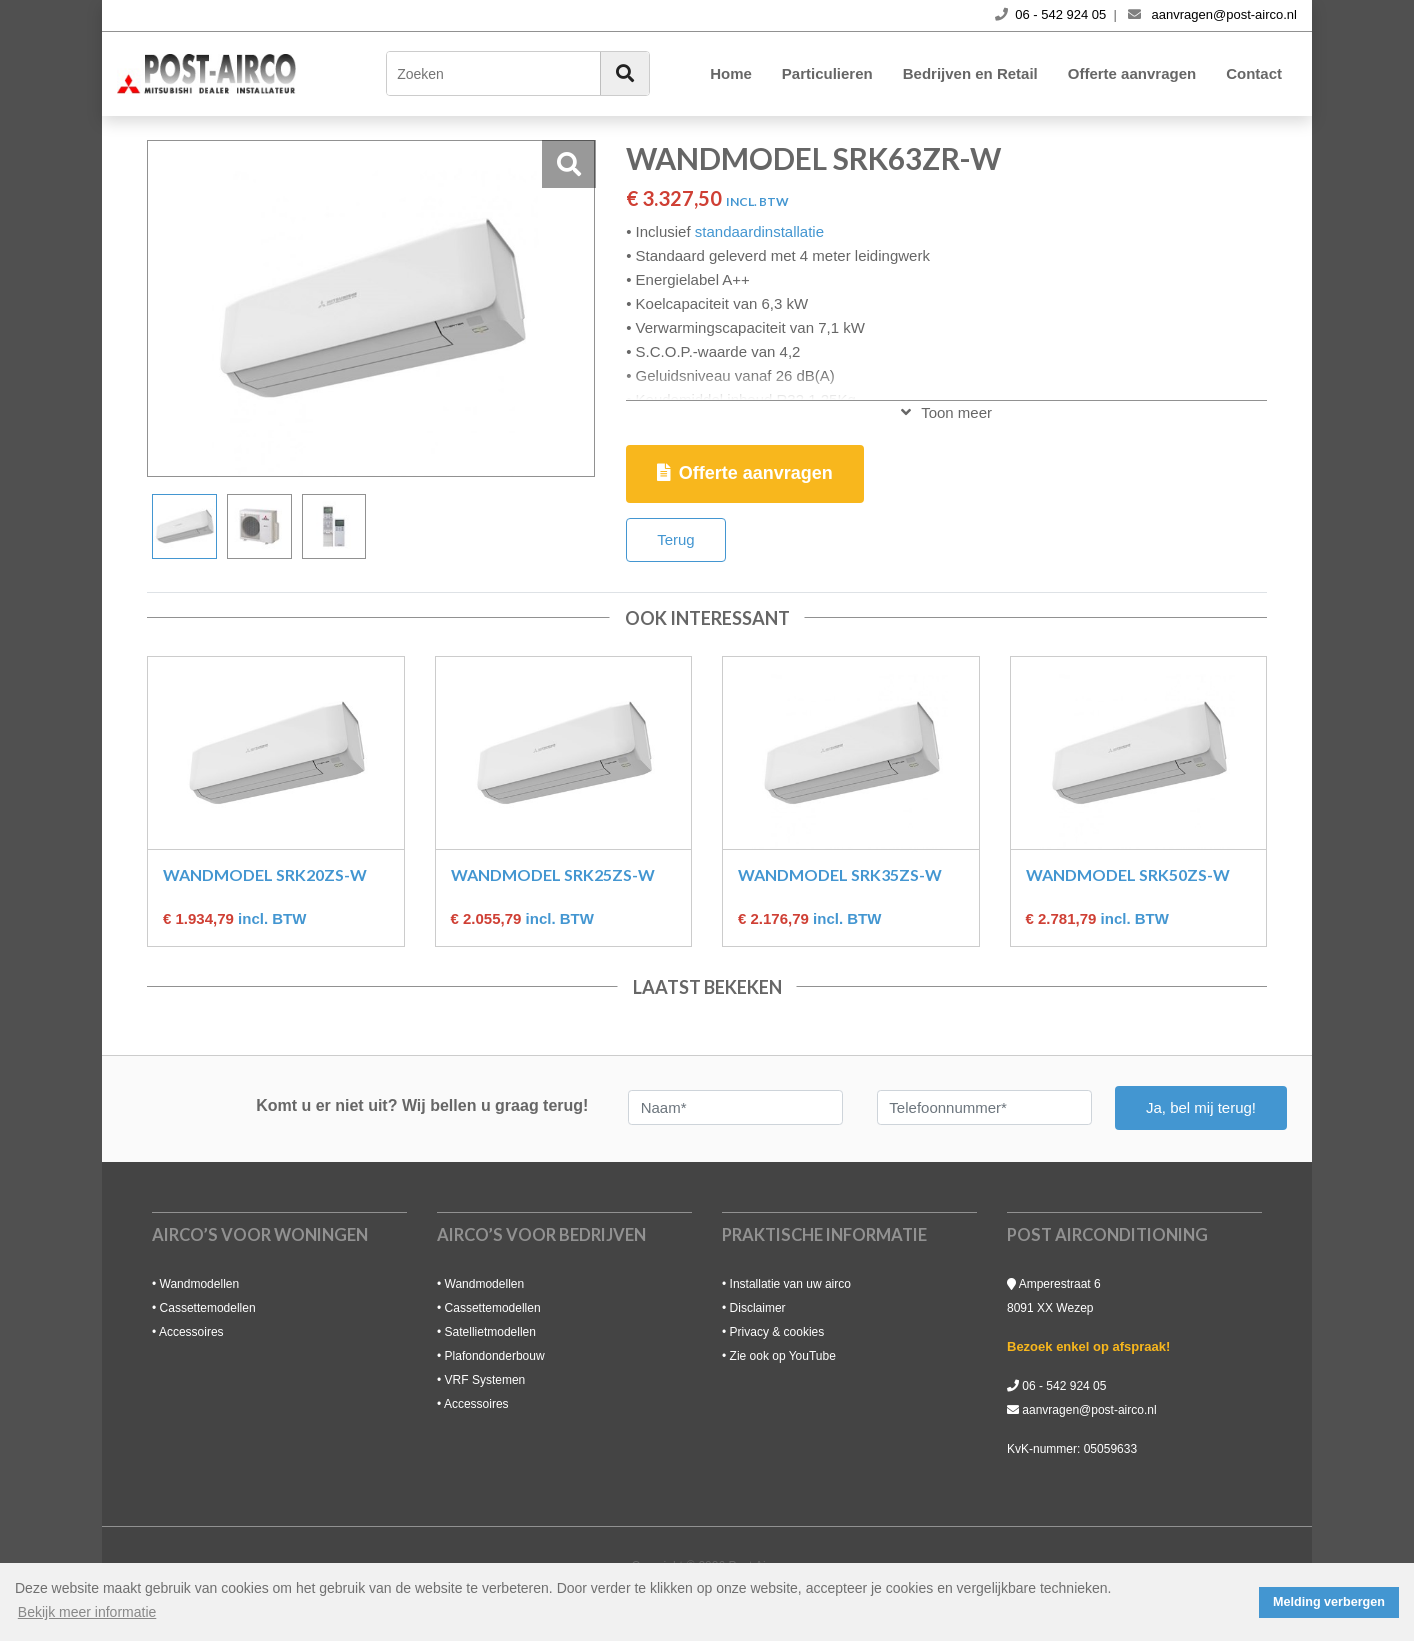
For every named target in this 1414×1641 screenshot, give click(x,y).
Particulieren (827, 73)
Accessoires (191, 1332)
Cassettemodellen (208, 1308)
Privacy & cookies (777, 1332)
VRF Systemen (485, 1380)
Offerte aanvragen (1132, 73)
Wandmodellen (200, 1284)
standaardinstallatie (759, 231)
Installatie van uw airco (790, 1284)
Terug (676, 539)
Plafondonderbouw (495, 1356)
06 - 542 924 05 (1064, 1386)
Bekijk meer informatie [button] (87, 1612)
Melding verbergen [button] (1329, 1602)
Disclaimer (758, 1308)
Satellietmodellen (490, 1332)
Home (731, 73)
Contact (1254, 73)
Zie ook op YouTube (783, 1356)
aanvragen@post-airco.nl (1089, 1410)
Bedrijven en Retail (970, 73)
